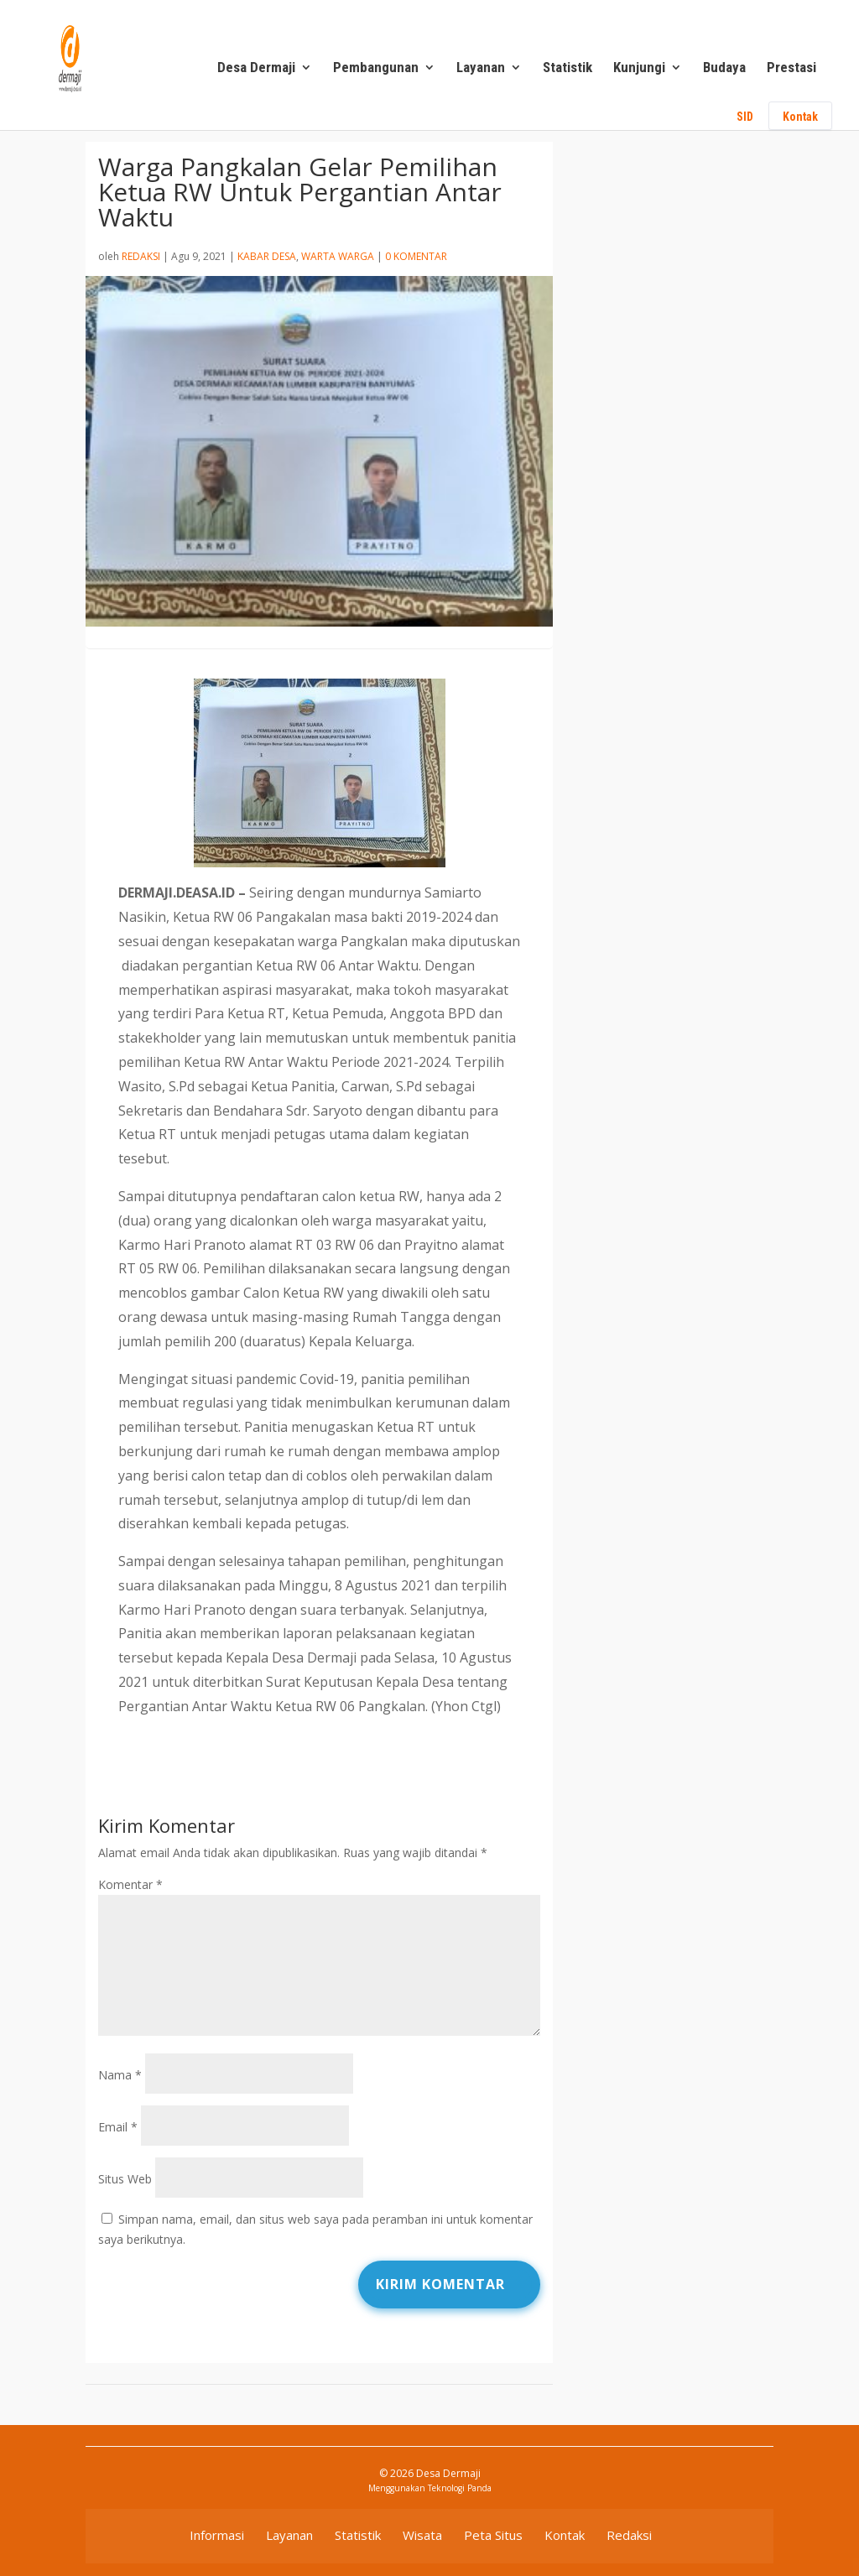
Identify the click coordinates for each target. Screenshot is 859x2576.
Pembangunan (376, 68)
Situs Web (125, 2179)
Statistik (567, 68)
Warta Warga (337, 256)
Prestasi (791, 68)
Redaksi (141, 256)
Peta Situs (493, 2535)
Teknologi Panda (460, 2488)
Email (118, 2127)
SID (745, 116)
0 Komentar (416, 256)
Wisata (422, 2535)
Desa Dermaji (256, 68)
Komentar (130, 1884)
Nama (120, 2075)
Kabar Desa (266, 256)
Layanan (480, 68)
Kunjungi (639, 68)
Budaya (724, 68)
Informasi (217, 2535)
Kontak (800, 116)
